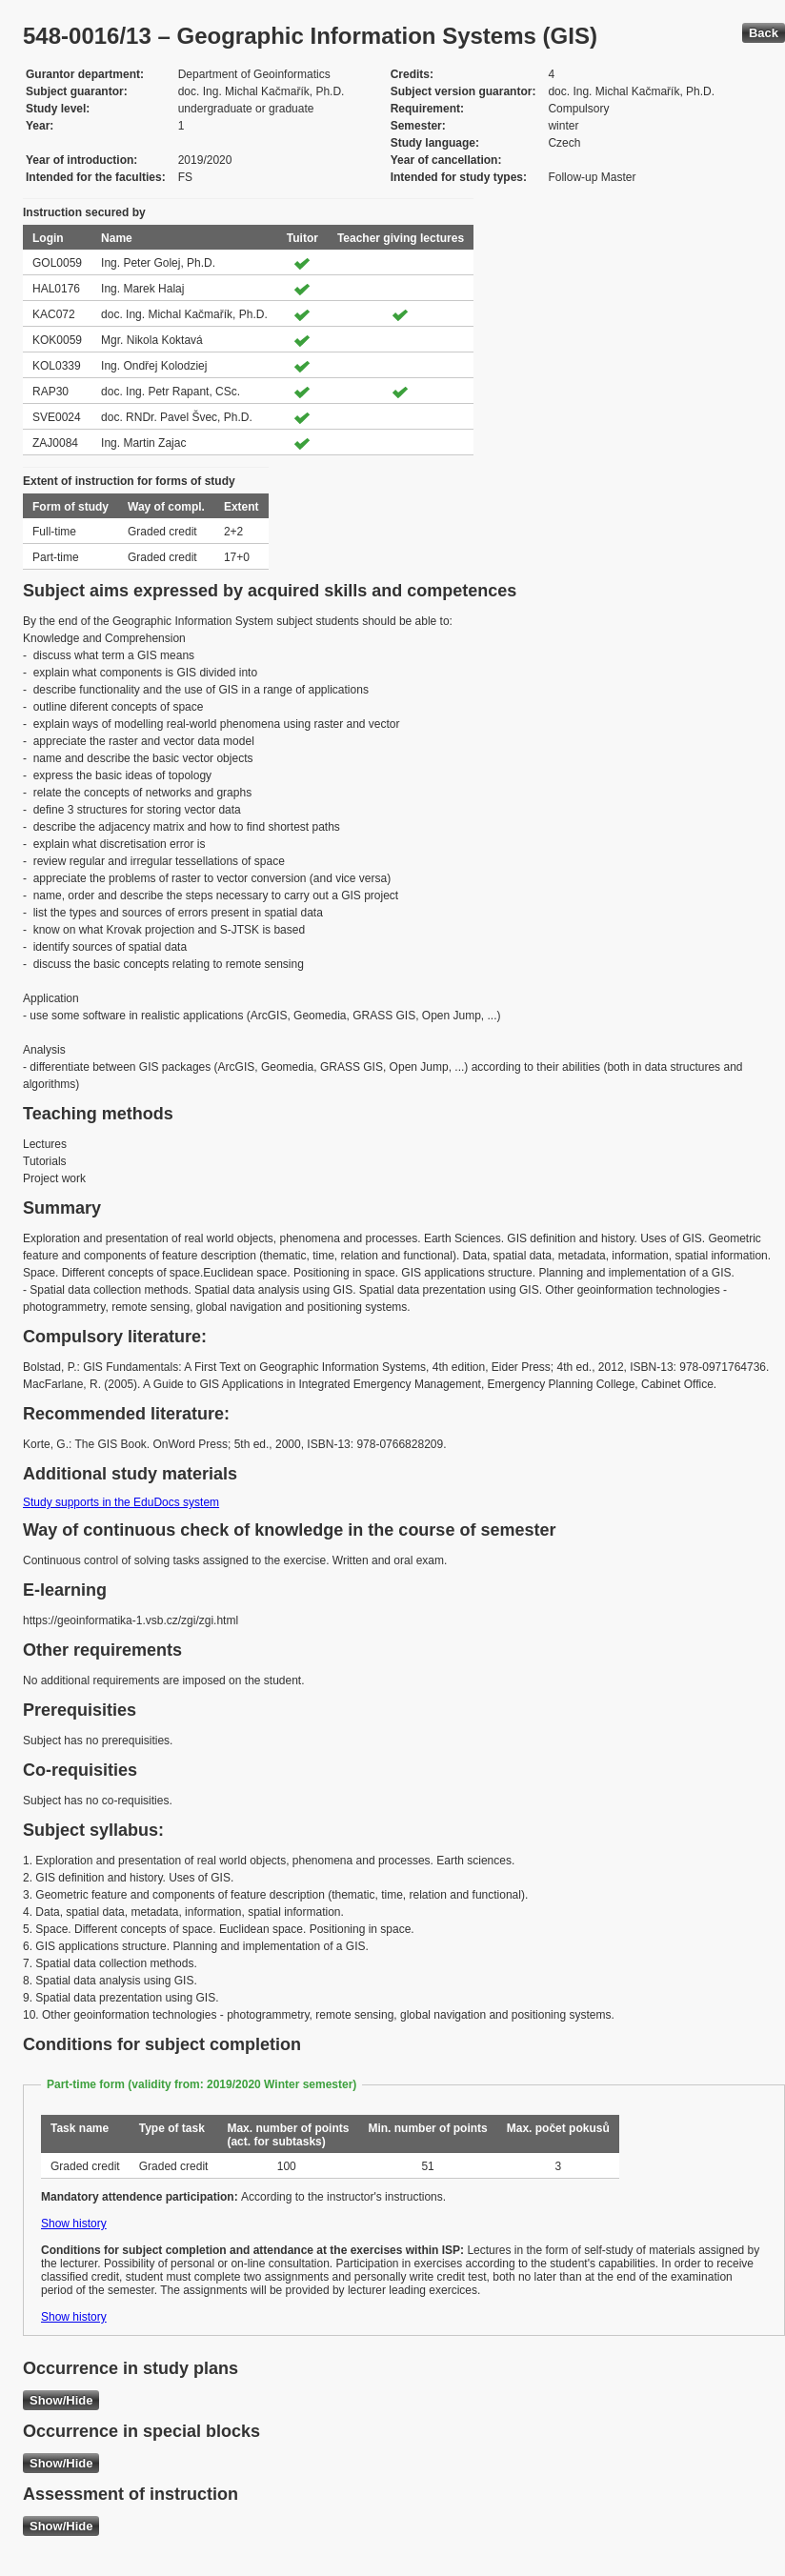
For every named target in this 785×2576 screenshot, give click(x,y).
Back (763, 33)
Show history (74, 2223)
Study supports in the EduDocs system (121, 1502)
